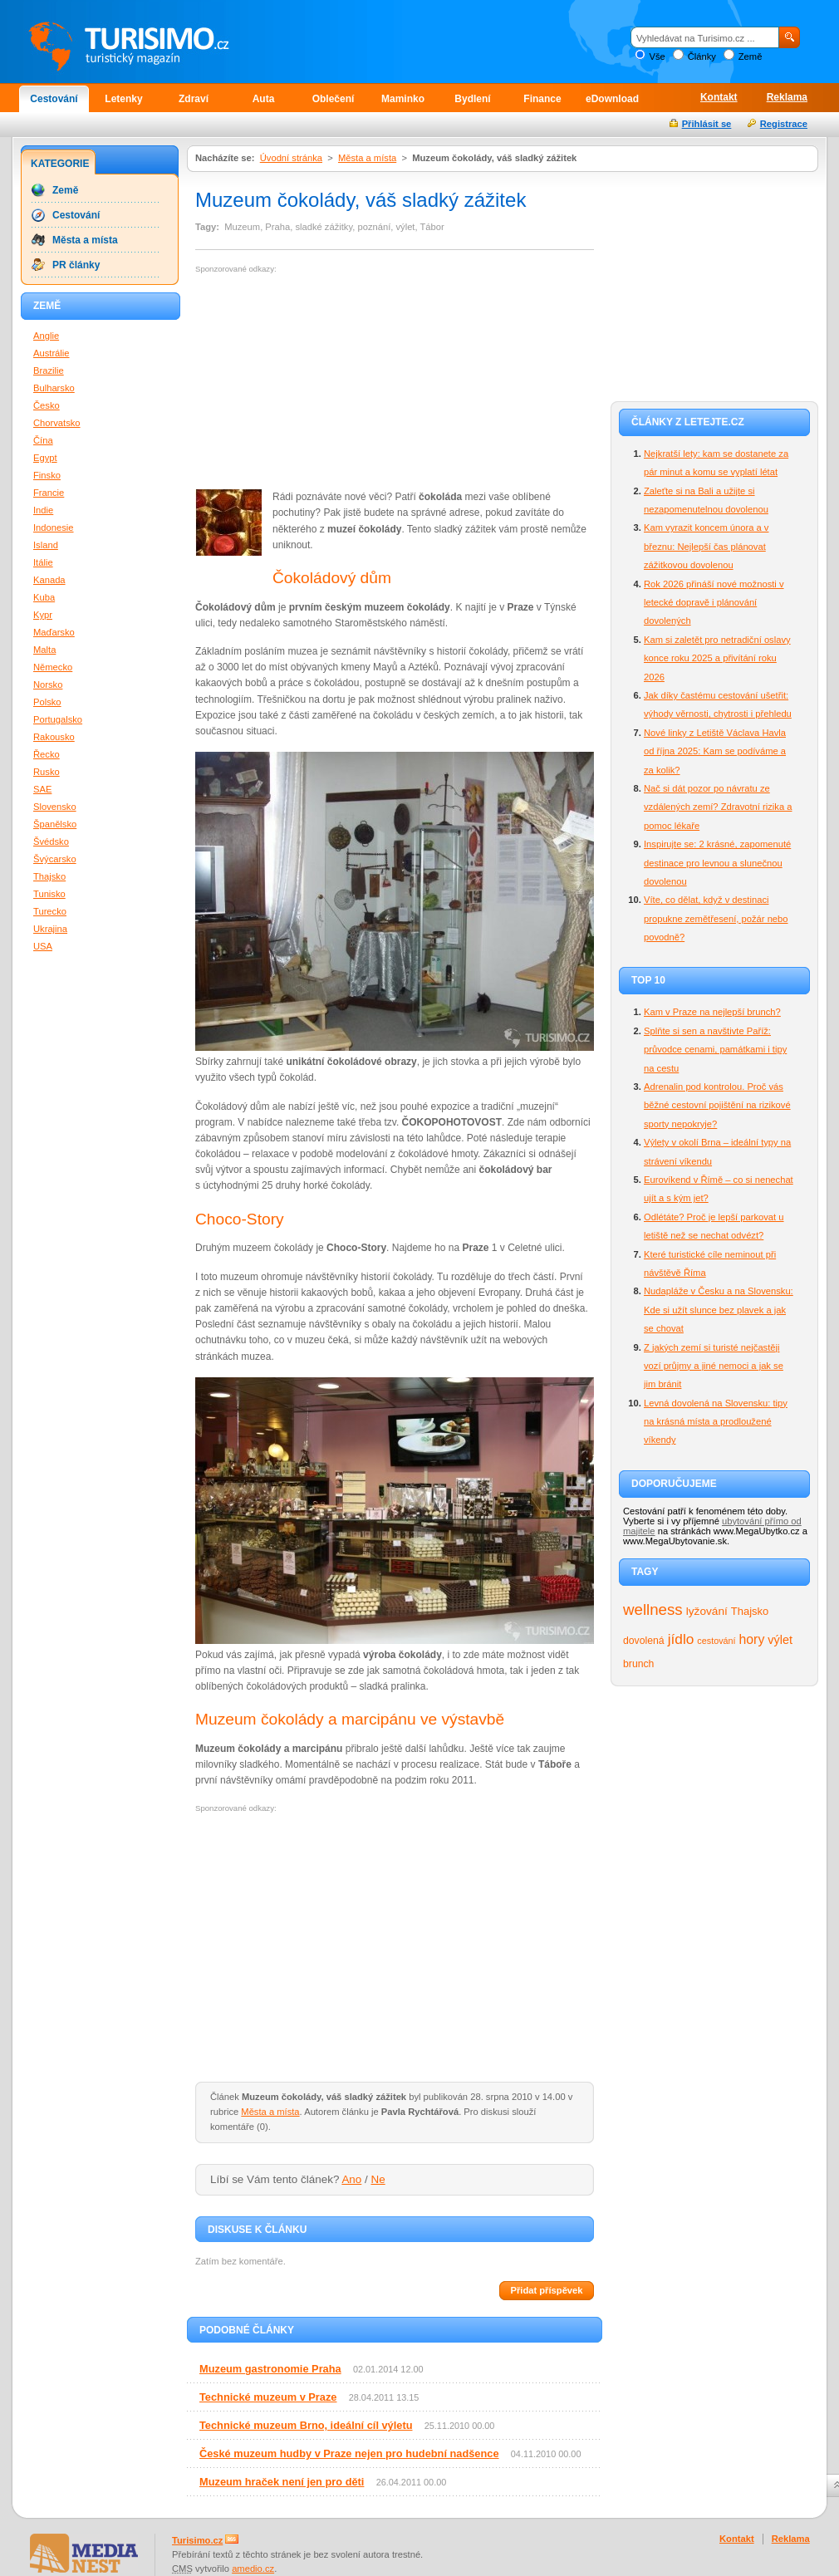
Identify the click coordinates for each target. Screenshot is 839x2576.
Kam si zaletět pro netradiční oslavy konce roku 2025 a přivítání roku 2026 (717, 658)
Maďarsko (54, 632)
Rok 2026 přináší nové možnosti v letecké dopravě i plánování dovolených (714, 602)
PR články (76, 265)
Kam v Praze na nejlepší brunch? (712, 1012)
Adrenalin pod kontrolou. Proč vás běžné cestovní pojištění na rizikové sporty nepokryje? (717, 1105)
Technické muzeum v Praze (267, 2397)
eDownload (612, 99)
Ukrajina (50, 929)
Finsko (47, 475)
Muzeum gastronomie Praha (270, 2369)
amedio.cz (253, 2569)
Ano (351, 2179)
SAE (42, 789)
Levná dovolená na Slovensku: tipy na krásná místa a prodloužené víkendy (715, 1421)
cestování (716, 1641)
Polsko (47, 702)
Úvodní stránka (291, 158)
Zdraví (194, 99)
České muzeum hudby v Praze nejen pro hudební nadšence (349, 2453)
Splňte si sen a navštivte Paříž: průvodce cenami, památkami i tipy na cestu (715, 1049)
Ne (378, 2179)
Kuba (44, 597)
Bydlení (472, 99)
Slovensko (54, 807)
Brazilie (48, 370)
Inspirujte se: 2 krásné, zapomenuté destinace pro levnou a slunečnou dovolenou (717, 862)
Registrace (783, 124)
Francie (48, 493)
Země (750, 56)
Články (702, 56)
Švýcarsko (54, 859)
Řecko (46, 754)
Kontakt (719, 97)
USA (42, 946)
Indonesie (53, 527)
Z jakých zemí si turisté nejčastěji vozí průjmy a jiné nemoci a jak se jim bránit (713, 1366)
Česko (46, 405)
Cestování (53, 99)
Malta (44, 650)
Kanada (49, 580)
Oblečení (333, 99)
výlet (780, 1639)
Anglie (46, 336)
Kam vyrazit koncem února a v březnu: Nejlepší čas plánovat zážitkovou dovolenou (706, 546)
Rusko (46, 772)
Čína (43, 440)
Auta (264, 99)
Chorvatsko (57, 423)
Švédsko (51, 841)
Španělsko (54, 824)
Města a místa (367, 158)
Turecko (49, 911)
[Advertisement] (319, 382)
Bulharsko (54, 388)
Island (45, 545)
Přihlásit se (707, 124)
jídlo (681, 1639)
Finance (542, 99)
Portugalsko (57, 719)
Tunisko (49, 894)
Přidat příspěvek (546, 2290)
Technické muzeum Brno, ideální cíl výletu (305, 2425)
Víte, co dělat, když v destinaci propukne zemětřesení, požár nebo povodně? (716, 918)
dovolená (644, 1640)
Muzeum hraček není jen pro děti (281, 2481)
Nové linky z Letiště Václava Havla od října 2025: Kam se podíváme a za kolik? (715, 751)
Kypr (42, 615)
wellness (653, 1609)
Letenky (123, 99)
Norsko (47, 684)
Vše (657, 56)
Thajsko (749, 1611)
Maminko (402, 99)
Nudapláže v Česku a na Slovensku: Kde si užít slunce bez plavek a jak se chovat (718, 1309)
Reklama (787, 97)
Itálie (43, 562)
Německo (52, 667)
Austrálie (51, 353)
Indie (43, 510)
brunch (638, 1664)
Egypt (45, 458)
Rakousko (54, 737)
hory (752, 1639)
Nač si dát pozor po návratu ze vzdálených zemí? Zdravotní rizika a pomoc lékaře (718, 807)
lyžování (707, 1611)
